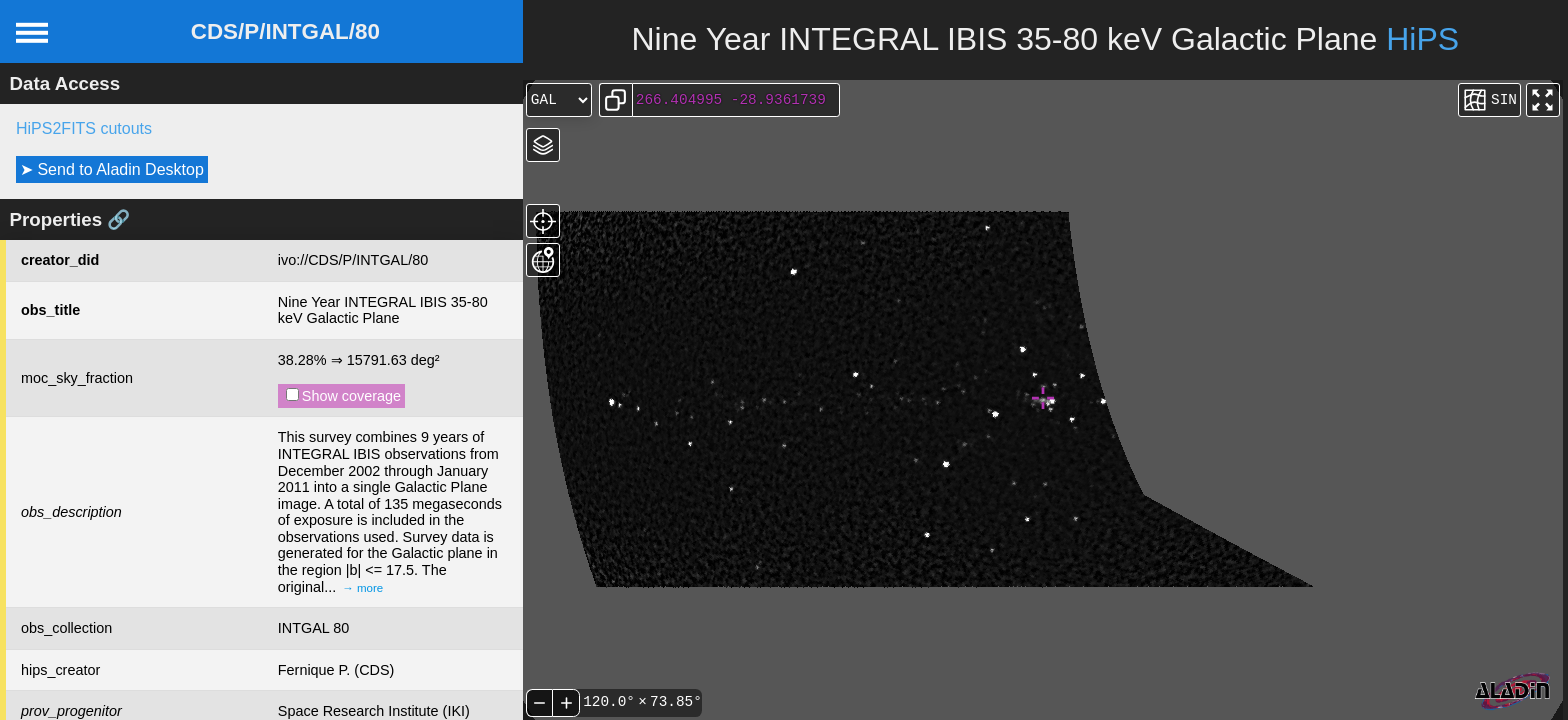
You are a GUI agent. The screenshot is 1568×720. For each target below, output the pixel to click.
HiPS (1422, 39)
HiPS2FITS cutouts (84, 128)
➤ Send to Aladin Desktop (112, 169)
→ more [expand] (362, 588)
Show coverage (343, 396)
